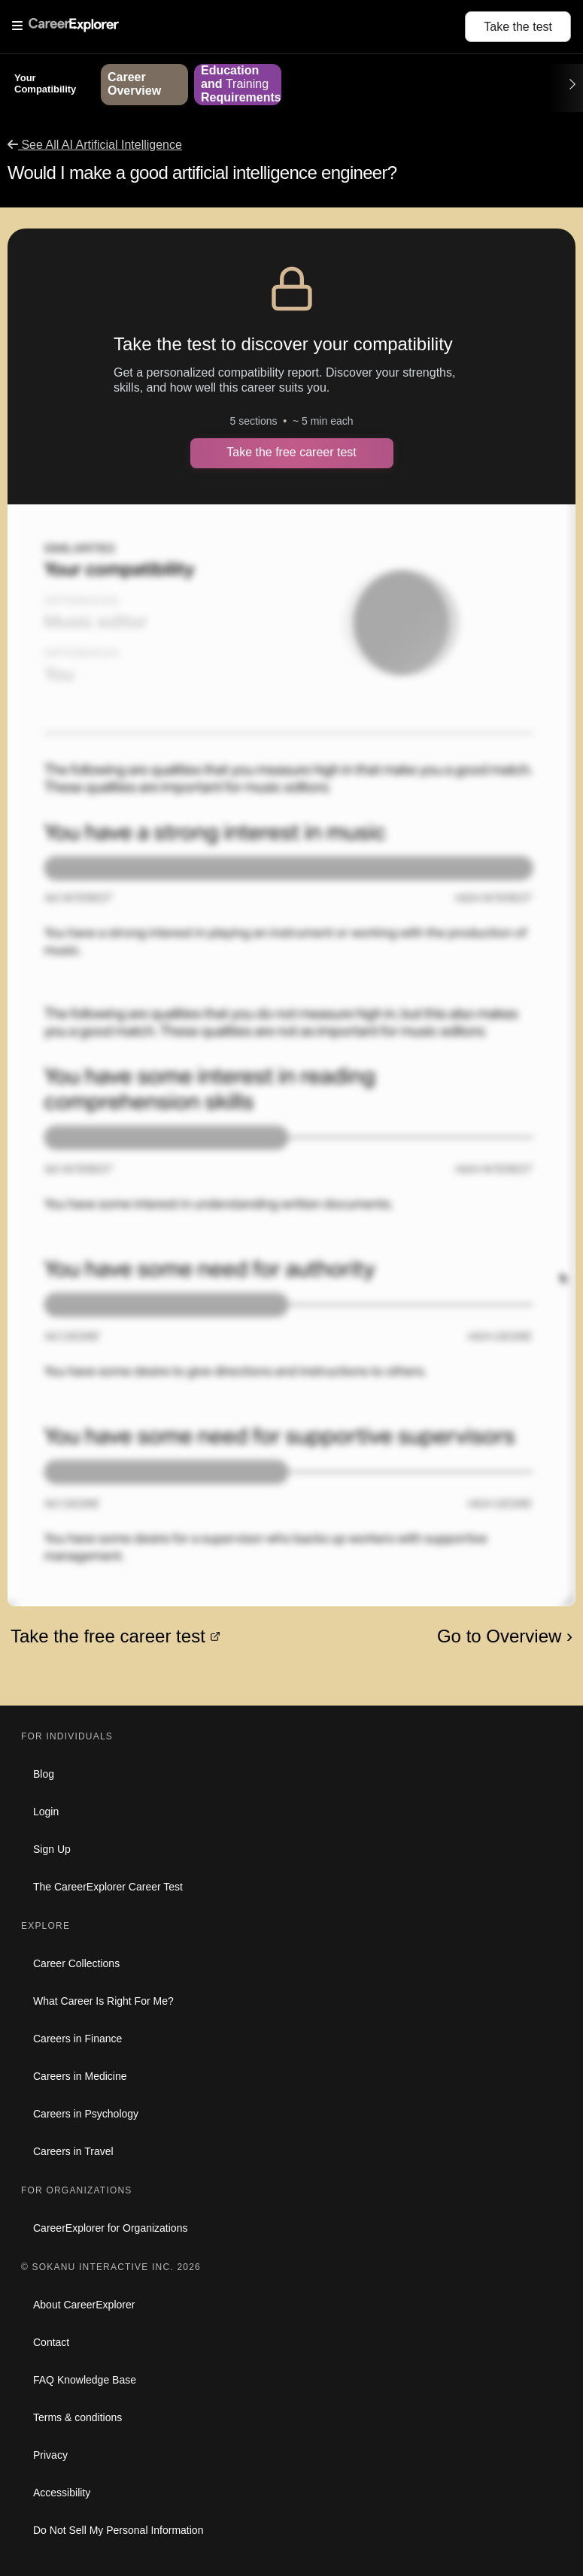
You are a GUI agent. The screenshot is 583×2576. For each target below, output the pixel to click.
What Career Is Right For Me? (103, 2001)
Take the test (518, 26)
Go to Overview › (504, 1636)
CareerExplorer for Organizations (110, 2228)
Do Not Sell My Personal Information (118, 2530)
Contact (51, 2342)
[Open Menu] (238, 26)
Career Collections (76, 1963)
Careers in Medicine (80, 2076)
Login (46, 1812)
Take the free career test (291, 452)
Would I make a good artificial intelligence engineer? (202, 172)
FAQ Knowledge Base (84, 2380)
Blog (43, 1774)
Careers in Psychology (85, 2114)
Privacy (50, 2455)
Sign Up (52, 1849)
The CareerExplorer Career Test (108, 1887)
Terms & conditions (77, 2417)
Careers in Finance (77, 2039)
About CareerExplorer (84, 2305)
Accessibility (61, 2493)
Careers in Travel (73, 2151)
